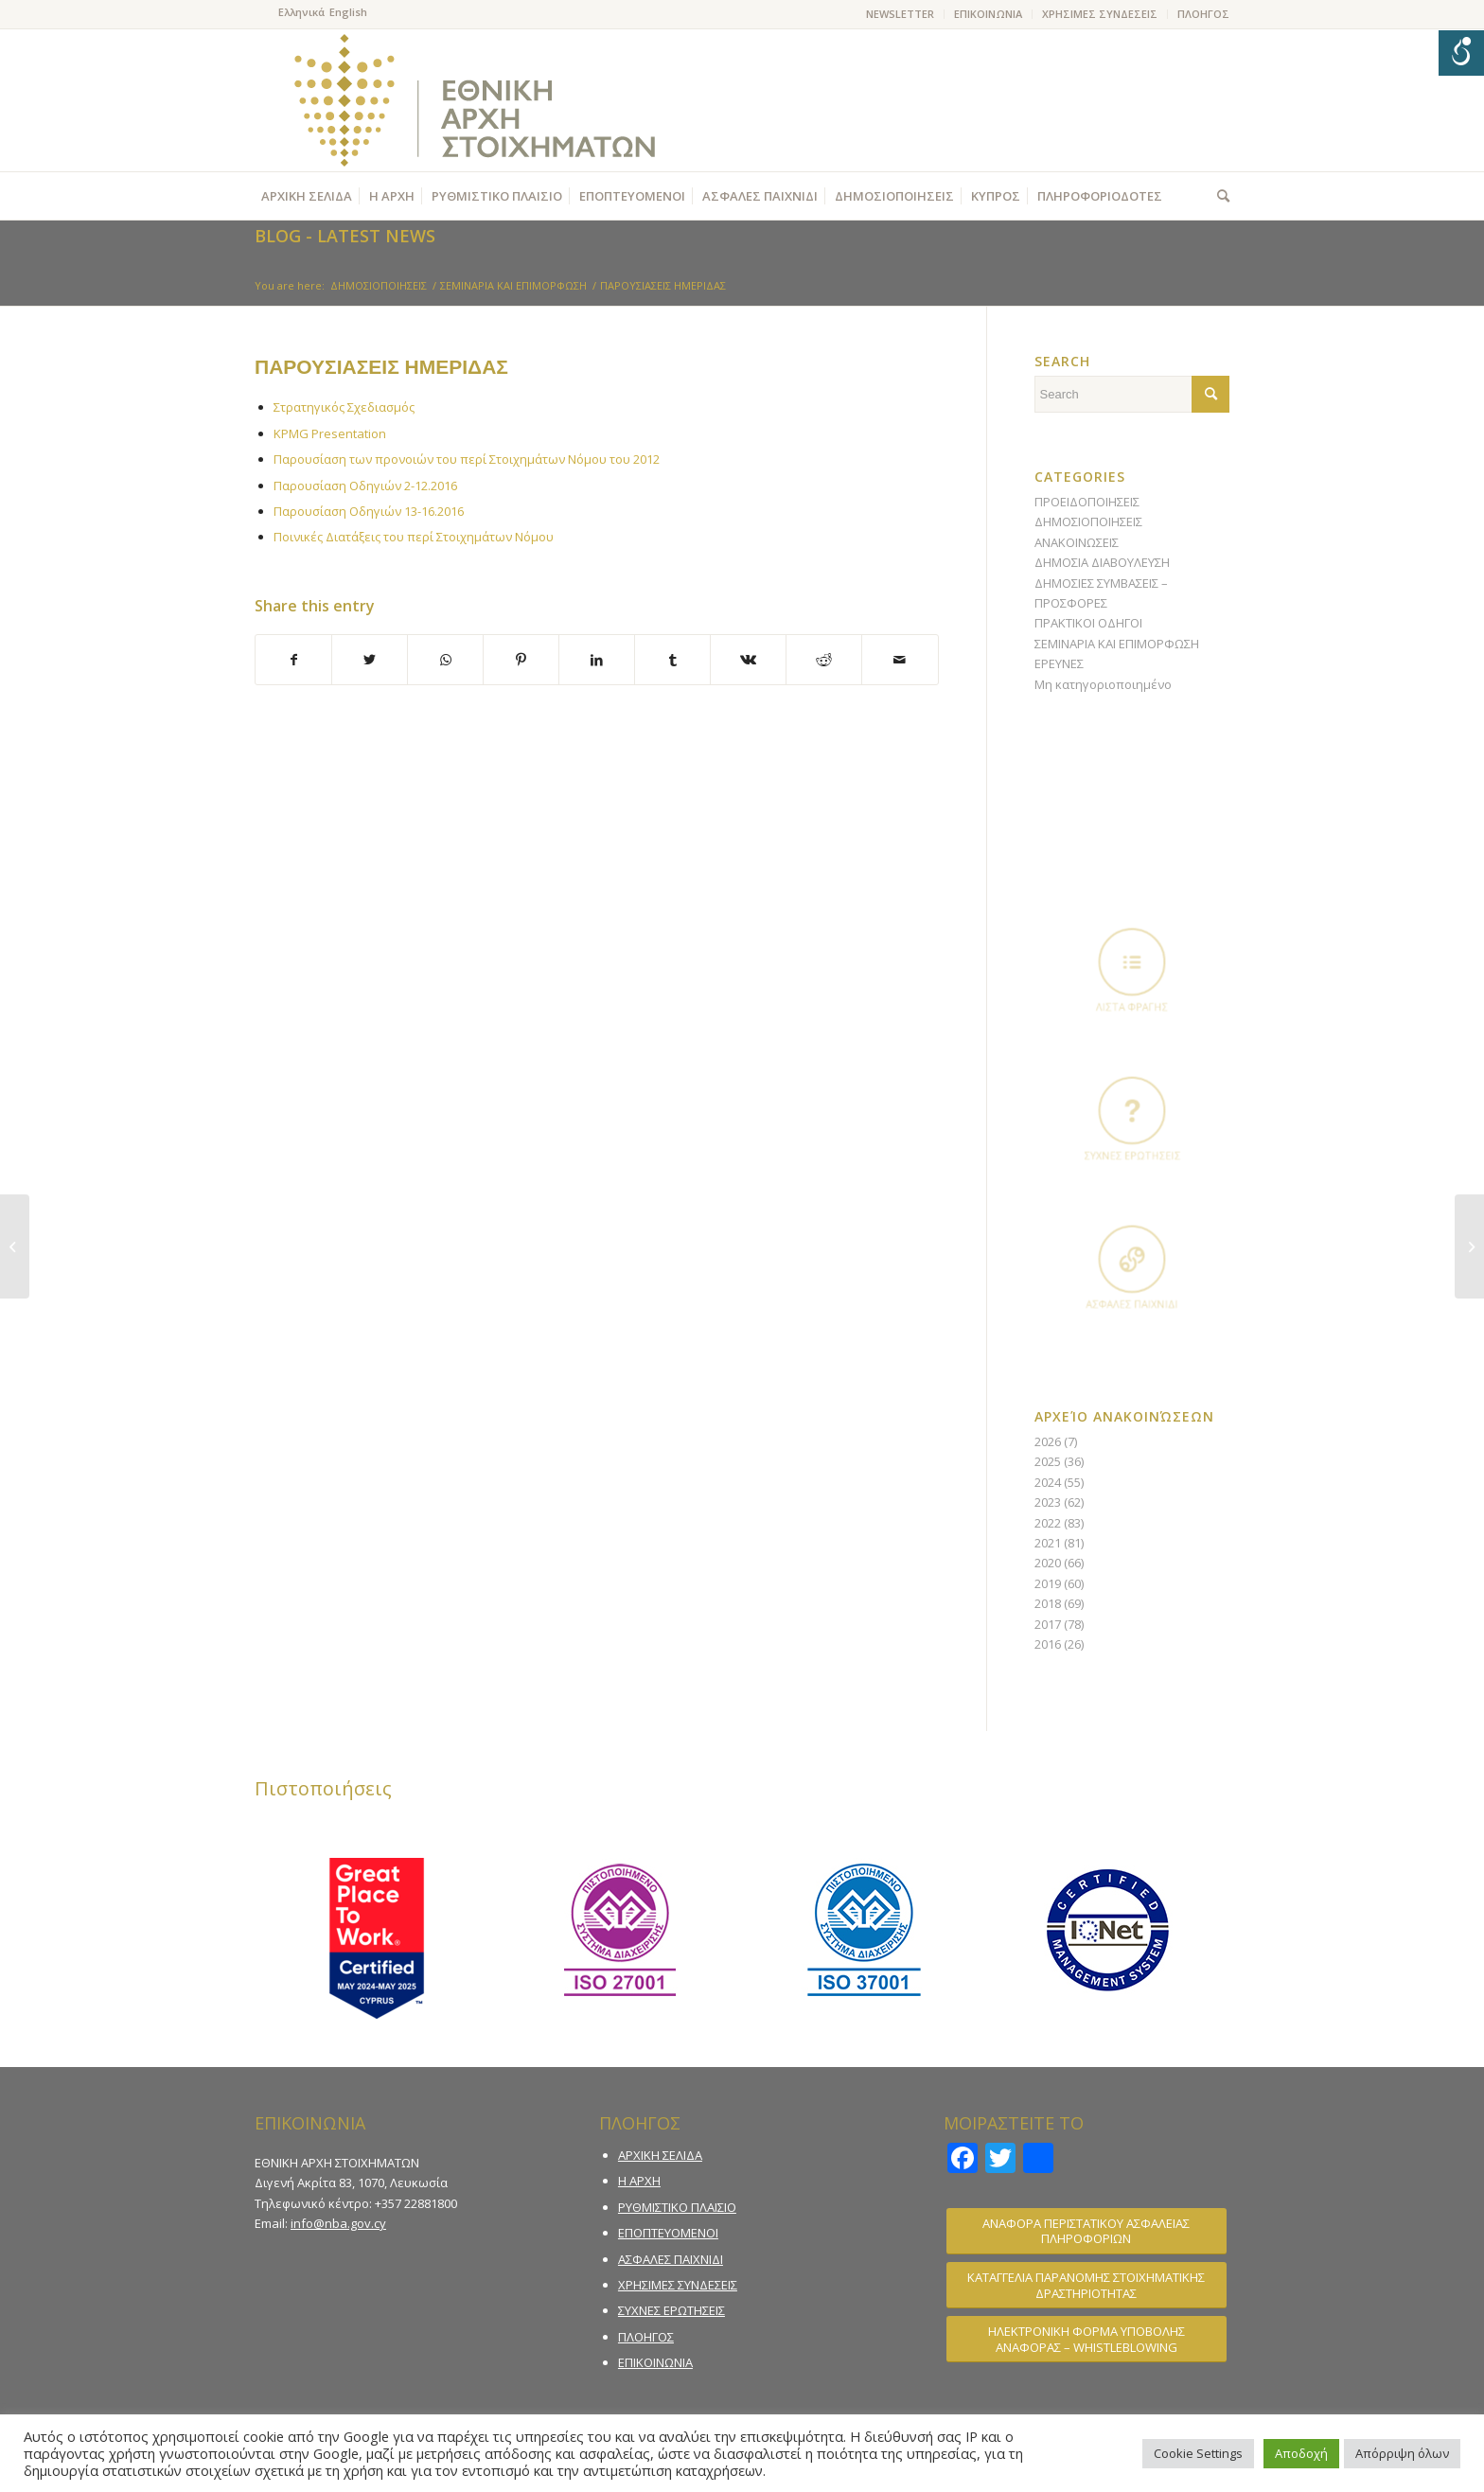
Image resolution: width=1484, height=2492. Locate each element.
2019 (1047, 1583)
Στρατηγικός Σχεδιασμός (344, 406)
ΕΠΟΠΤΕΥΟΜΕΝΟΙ (668, 2232)
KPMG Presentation (330, 433)
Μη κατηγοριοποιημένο (1103, 684)
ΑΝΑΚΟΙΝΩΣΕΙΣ (1076, 542)
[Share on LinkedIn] (596, 659)
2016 (1047, 1643)
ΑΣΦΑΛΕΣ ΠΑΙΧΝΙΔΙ (670, 2259)
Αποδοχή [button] (1301, 2453)
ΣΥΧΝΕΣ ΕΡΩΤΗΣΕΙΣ (671, 2310)
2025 (1047, 1461)
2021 (1047, 1542)
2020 (1047, 1562)
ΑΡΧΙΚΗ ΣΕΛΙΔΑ (660, 2155)
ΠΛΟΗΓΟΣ (1203, 14)
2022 (1047, 1522)
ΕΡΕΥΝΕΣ (1059, 663)
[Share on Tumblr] (672, 659)
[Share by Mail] (899, 659)
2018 (1047, 1603)
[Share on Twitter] (369, 659)
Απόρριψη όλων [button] (1402, 2453)
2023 (1047, 1502)
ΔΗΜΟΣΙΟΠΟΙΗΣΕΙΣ (1088, 521)
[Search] (1218, 196)
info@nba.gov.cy (338, 2223)
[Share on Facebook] (293, 659)
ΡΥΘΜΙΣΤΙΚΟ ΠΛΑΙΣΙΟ (677, 2207)
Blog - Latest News (345, 235)
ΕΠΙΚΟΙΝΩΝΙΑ (988, 14)
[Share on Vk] (748, 659)
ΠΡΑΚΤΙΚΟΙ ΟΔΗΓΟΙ (1088, 622)
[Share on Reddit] (823, 659)
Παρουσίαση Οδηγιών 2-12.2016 (365, 485)
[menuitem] (901, 14)
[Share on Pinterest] (521, 659)
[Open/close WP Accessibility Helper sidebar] (1461, 53)
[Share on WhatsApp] (445, 659)
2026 (1047, 1441)
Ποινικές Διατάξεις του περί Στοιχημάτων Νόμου (414, 536)
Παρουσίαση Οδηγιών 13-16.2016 (369, 511)
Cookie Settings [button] (1198, 2453)
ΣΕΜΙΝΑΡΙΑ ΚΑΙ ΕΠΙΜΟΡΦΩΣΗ (1116, 643)
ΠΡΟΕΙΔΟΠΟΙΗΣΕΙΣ (1087, 501)
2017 (1047, 1624)
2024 (1047, 1482)
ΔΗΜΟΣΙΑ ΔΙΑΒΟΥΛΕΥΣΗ (1102, 562)
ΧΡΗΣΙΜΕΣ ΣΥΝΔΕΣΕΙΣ (1099, 14)
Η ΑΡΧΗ (639, 2180)
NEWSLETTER (900, 14)
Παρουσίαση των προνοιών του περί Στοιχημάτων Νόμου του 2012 (467, 459)
